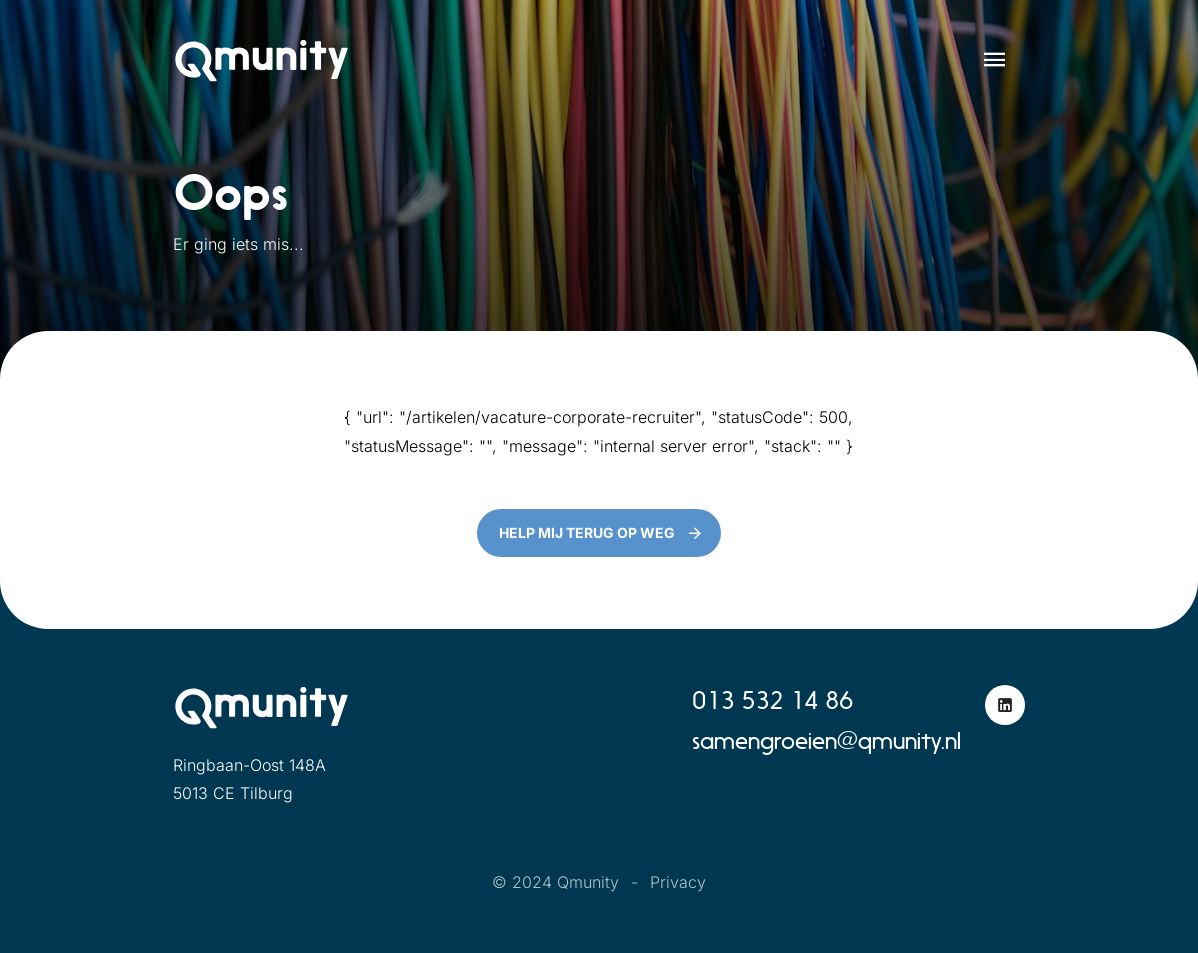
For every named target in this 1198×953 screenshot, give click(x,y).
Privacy (678, 882)
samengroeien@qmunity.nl (826, 740)
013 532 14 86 (772, 700)
